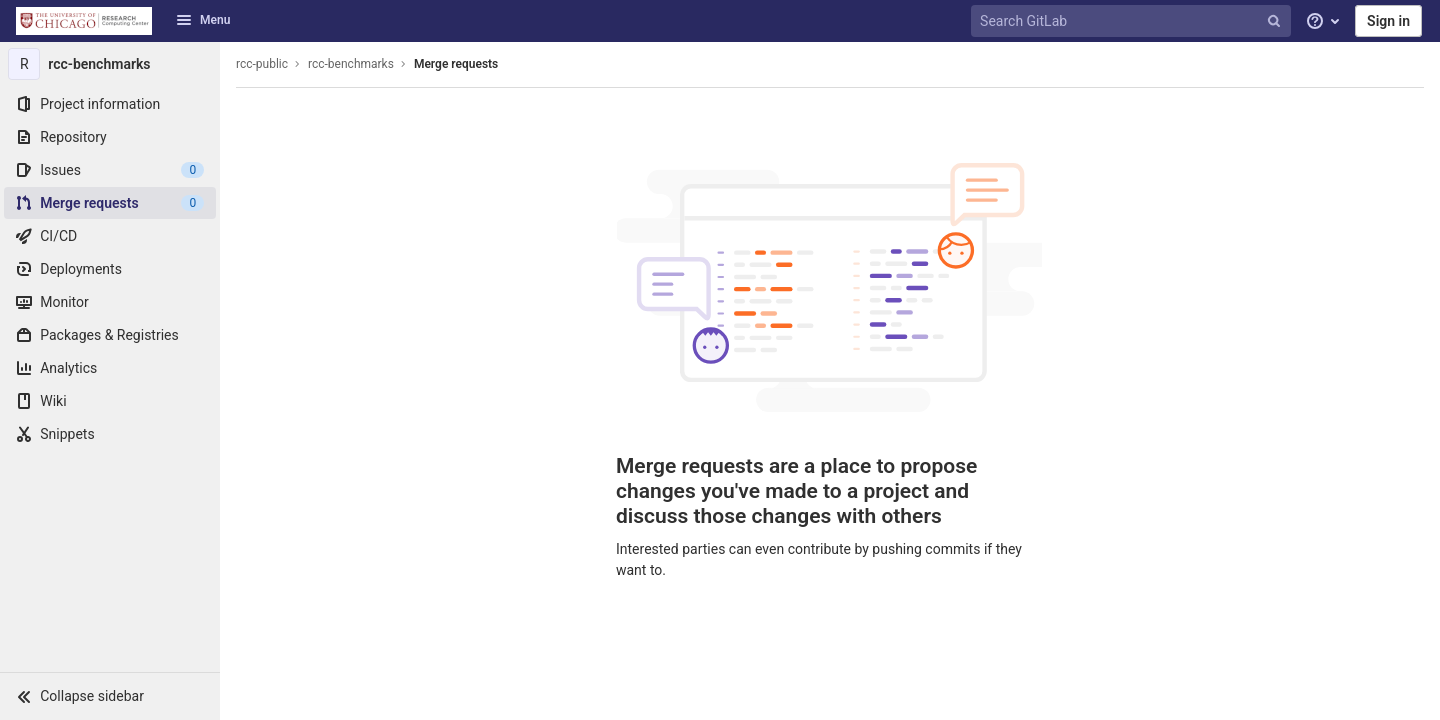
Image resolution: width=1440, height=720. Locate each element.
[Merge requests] (110, 203)
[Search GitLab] (1133, 21)
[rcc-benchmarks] (110, 64)
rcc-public (262, 64)
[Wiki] (110, 401)
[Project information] (110, 104)
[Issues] (110, 170)
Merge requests (456, 64)
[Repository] (110, 137)
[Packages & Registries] (110, 335)
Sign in (1388, 21)
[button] (110, 696)
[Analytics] (110, 368)
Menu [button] (203, 20)
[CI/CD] (110, 236)
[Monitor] (110, 302)
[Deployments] (110, 269)
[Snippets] (110, 434)
